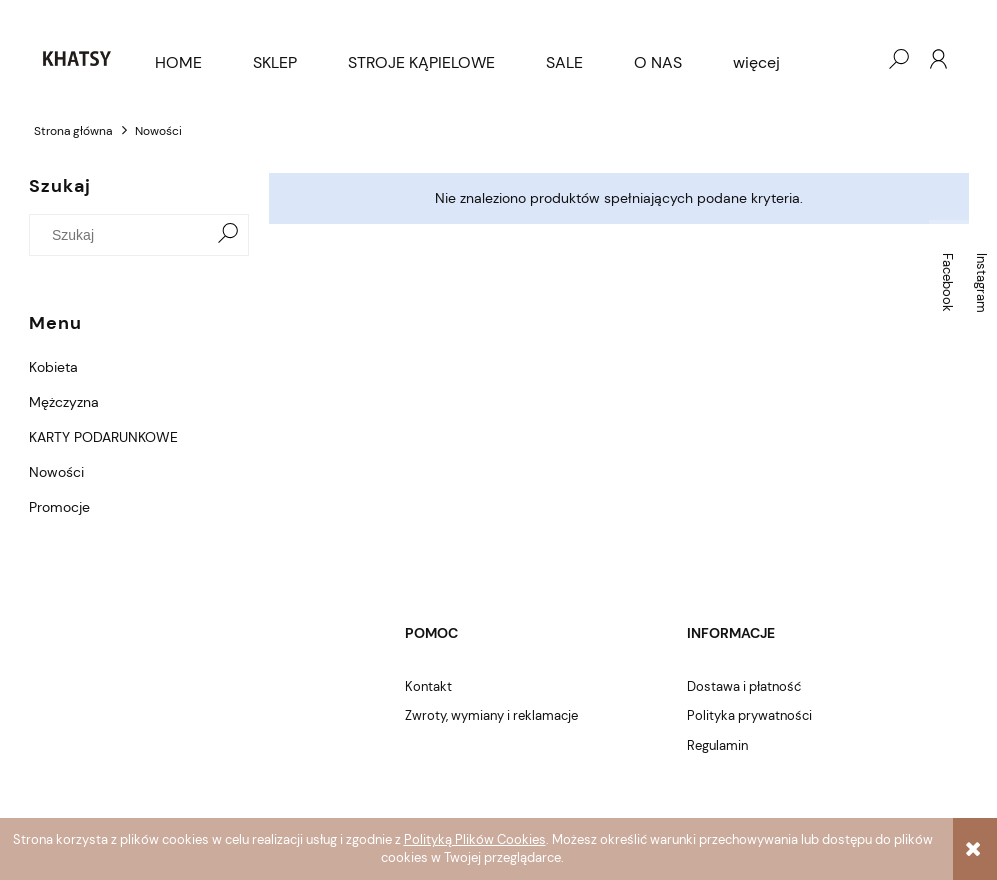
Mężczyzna (64, 402)
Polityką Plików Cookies (475, 839)
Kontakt (428, 686)
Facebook (947, 282)
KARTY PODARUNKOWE (103, 437)
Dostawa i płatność (744, 686)
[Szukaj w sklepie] (122, 235)
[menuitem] (178, 63)
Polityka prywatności (749, 715)
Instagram (981, 283)
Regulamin (717, 745)
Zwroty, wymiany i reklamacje (491, 715)
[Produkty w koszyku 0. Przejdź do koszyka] (858, 59)
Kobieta (53, 367)
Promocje (59, 507)
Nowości (56, 472)
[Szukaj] (228, 235)
